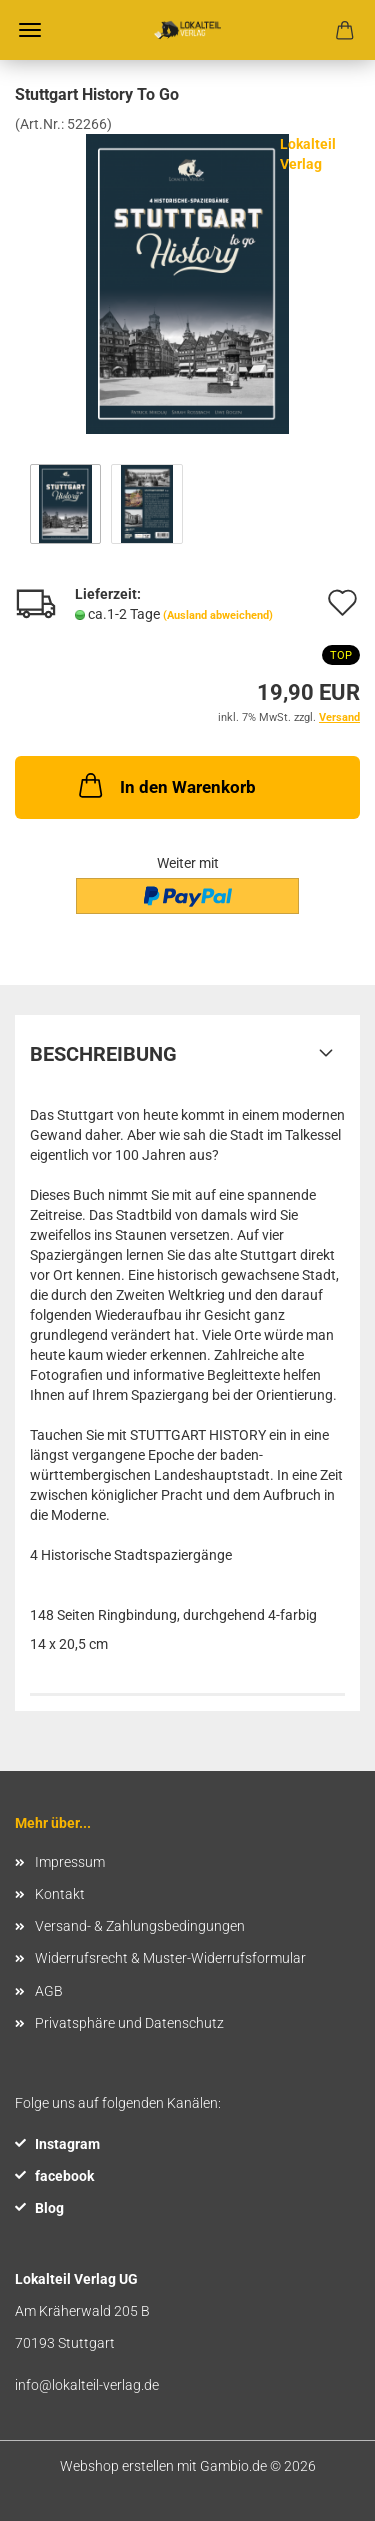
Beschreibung (103, 1054)
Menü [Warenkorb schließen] (30, 30)
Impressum (70, 1862)
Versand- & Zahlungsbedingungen (140, 1926)
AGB (49, 1991)
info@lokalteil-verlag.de (87, 2385)
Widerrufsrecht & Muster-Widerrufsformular (170, 1958)
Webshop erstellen (117, 2466)
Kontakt (60, 1894)
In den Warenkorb (165, 785)
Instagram (67, 2144)
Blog (49, 2208)
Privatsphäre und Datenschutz (129, 2023)
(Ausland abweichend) (218, 615)
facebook (64, 2176)
